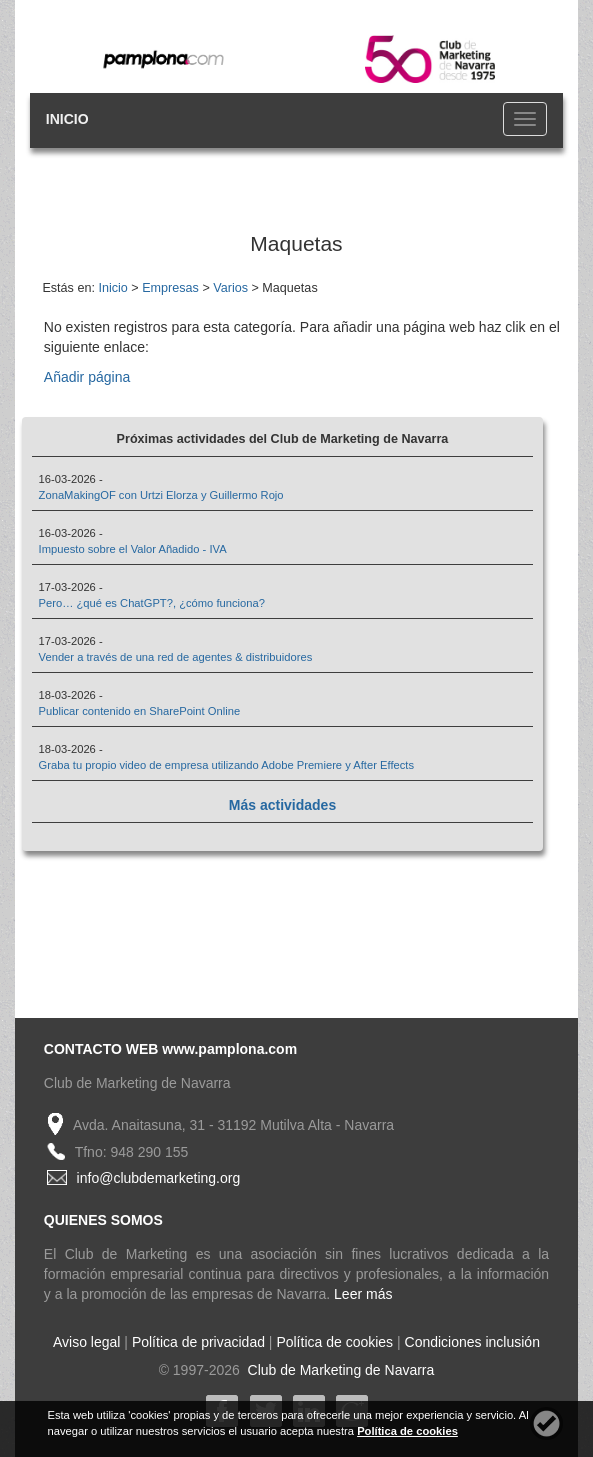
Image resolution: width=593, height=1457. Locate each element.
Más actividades (282, 805)
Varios (230, 288)
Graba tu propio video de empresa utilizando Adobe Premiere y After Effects (226, 765)
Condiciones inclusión (472, 1342)
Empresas (170, 288)
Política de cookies (334, 1342)
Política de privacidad (198, 1342)
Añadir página (87, 377)
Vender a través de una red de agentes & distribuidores (176, 657)
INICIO (67, 119)
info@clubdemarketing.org (159, 1178)
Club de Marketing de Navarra (339, 1370)
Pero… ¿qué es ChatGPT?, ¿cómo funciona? (152, 603)
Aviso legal (86, 1342)
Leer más (363, 1294)
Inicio (112, 288)
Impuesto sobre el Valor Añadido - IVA (133, 549)
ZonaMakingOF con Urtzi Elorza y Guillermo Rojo (161, 495)
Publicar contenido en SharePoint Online (140, 711)
